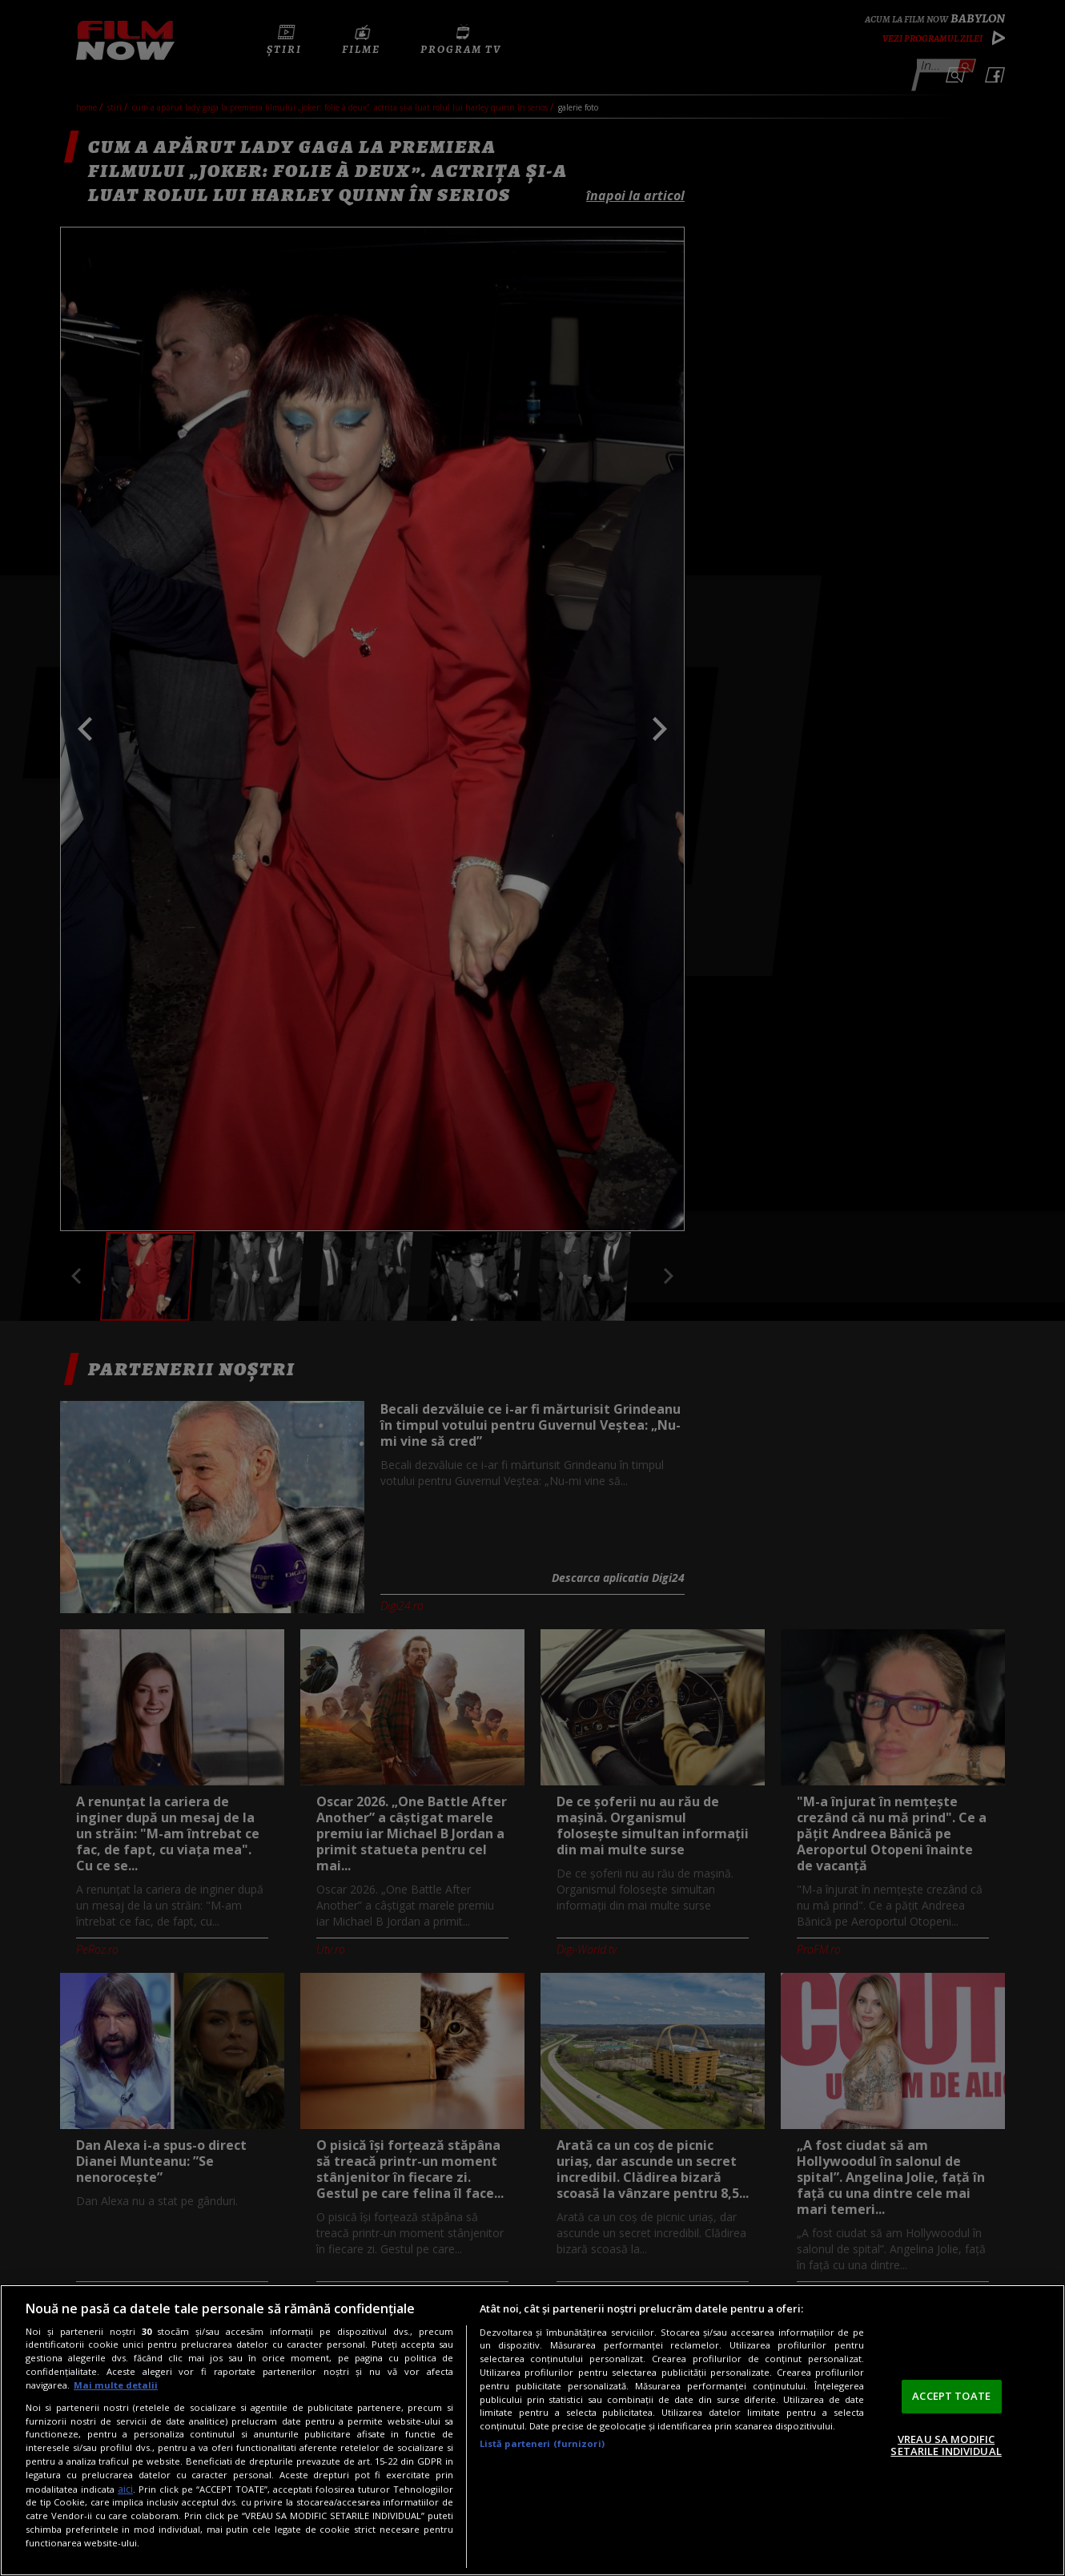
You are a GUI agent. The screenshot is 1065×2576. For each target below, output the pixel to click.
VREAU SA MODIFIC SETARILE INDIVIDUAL (945, 2445)
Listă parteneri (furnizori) (542, 2443)
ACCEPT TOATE (951, 2396)
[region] (532, 2430)
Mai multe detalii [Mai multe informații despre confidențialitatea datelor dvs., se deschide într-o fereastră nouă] (116, 2385)
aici (125, 2489)
